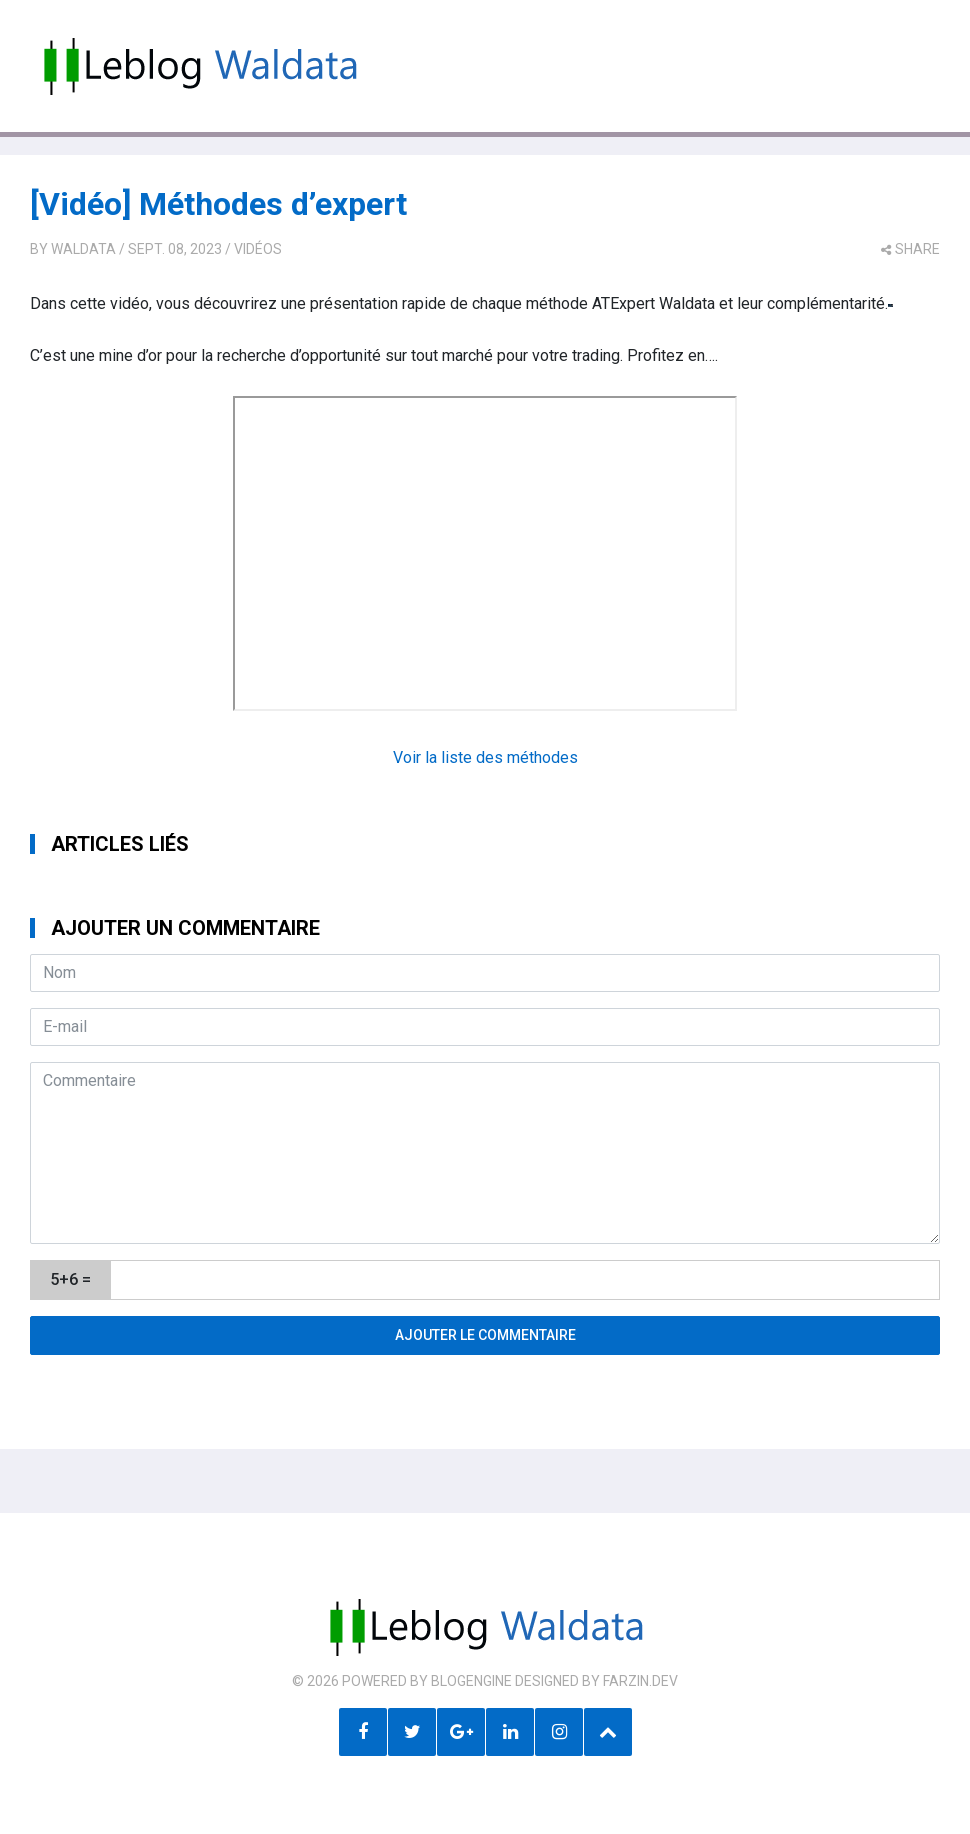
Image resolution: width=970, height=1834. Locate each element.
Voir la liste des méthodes (485, 757)
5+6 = (70, 1279)
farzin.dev (640, 1681)
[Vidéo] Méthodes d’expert (218, 204)
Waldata (83, 249)
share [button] (910, 249)
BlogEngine (471, 1681)
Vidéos (258, 249)
